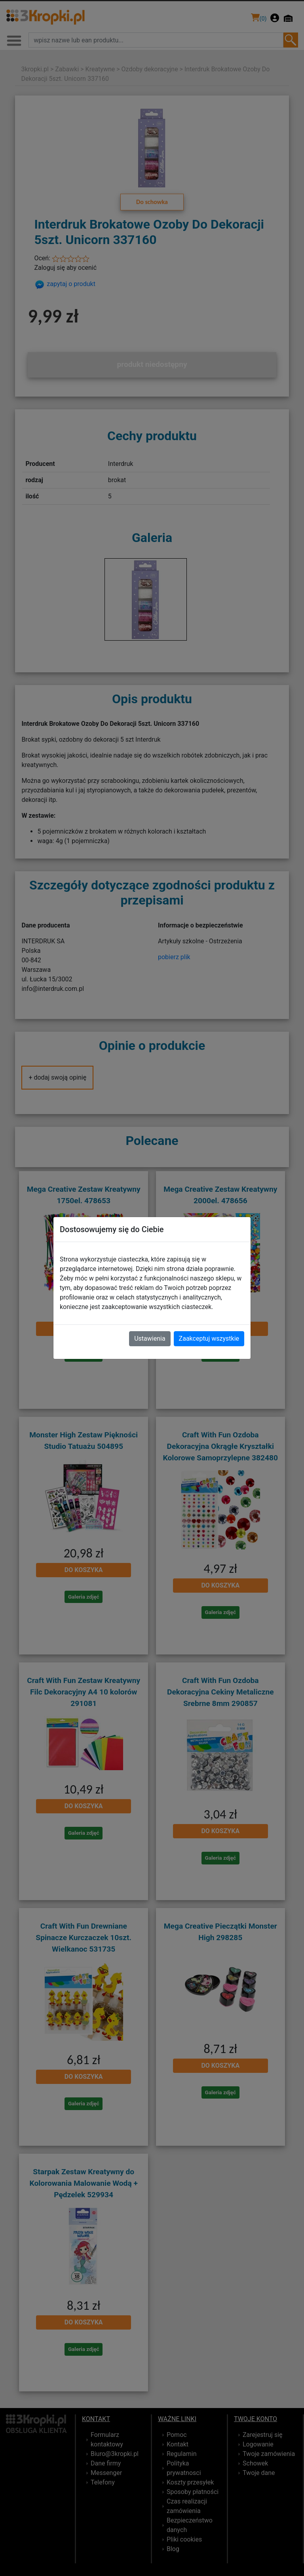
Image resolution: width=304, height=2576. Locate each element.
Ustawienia (149, 1338)
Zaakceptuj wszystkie (209, 1338)
